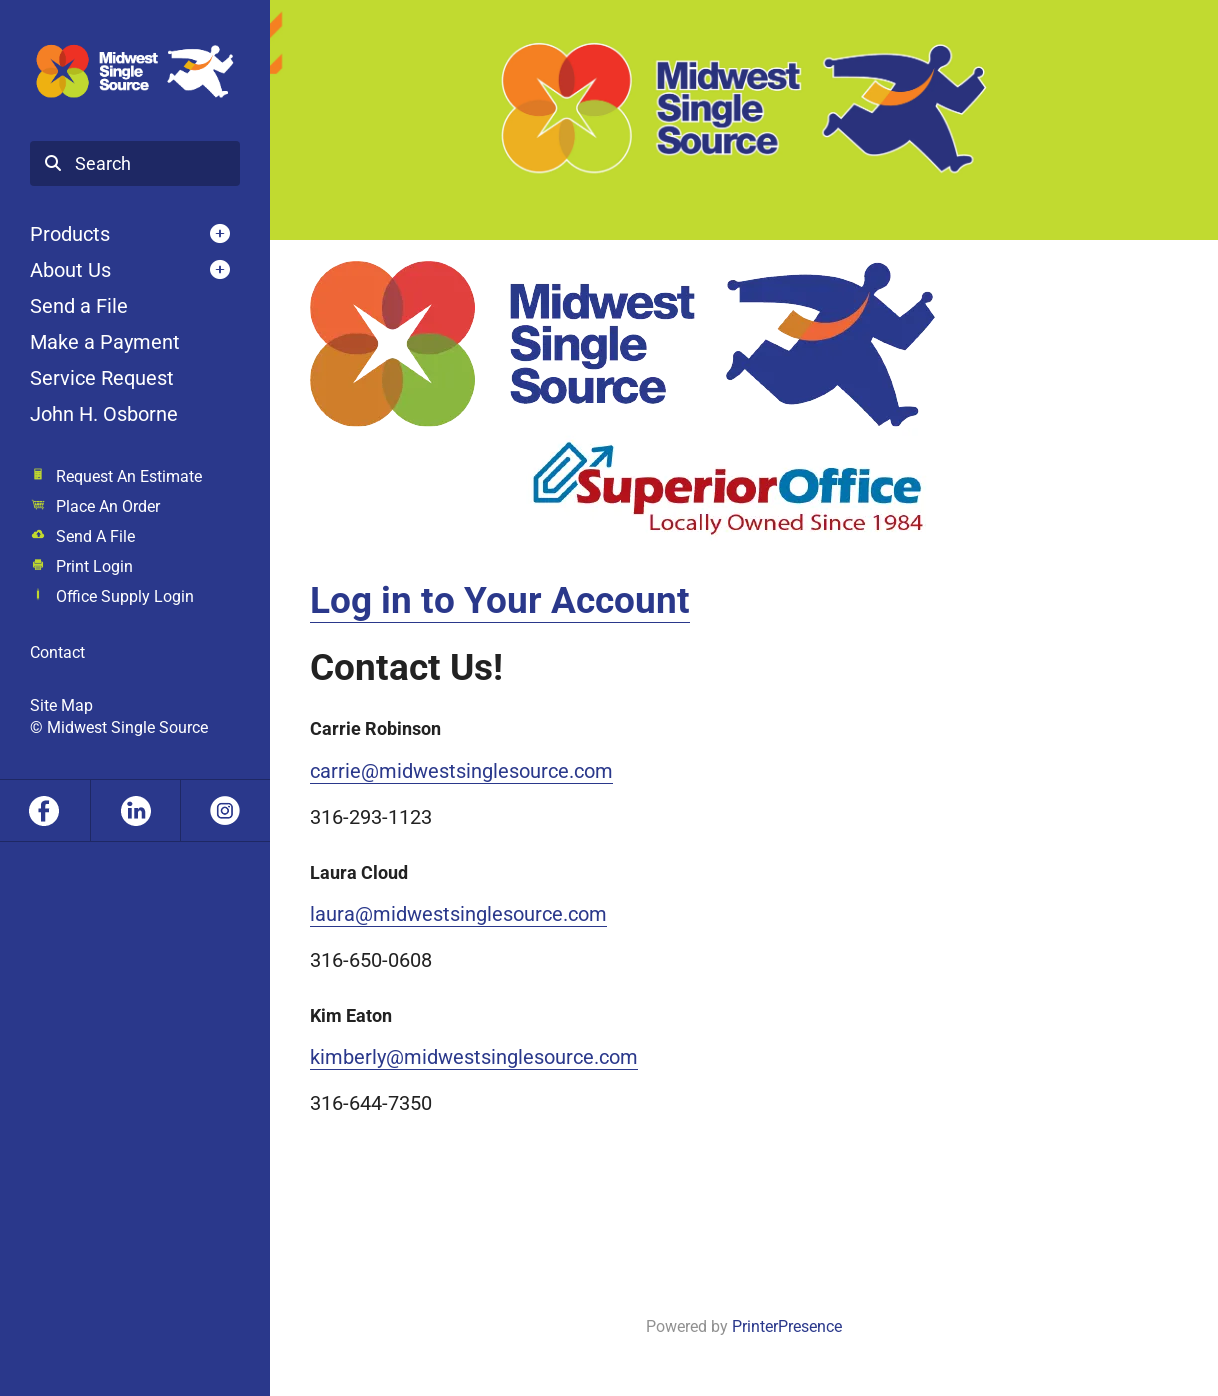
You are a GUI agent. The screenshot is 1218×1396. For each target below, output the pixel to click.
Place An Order (108, 506)
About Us (70, 270)
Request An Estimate (129, 476)
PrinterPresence (787, 1326)
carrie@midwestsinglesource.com (461, 771)
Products (70, 234)
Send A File (95, 536)
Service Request (102, 378)
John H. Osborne (104, 414)
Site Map (61, 705)
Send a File (79, 306)
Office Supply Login (125, 596)
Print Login (94, 566)
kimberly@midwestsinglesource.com (474, 1057)
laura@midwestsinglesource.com (458, 914)
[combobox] (135, 164)
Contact (57, 652)
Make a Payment (105, 342)
